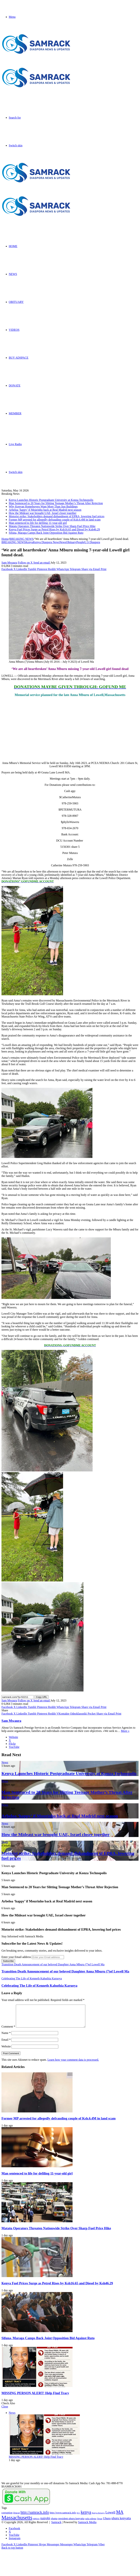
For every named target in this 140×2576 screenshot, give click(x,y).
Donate (14, 385)
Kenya (29, 542)
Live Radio (15, 444)
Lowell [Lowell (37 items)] (110, 2517)
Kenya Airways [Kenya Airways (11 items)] (98, 2517)
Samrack (56, 2526)
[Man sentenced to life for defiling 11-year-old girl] (37, 2170)
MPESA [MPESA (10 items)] (36, 2523)
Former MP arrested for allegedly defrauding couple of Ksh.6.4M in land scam (55, 519)
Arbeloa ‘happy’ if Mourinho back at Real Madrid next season (45, 509)
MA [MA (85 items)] (119, 2516)
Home (13, 246)
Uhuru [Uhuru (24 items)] (107, 2522)
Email (6, 2044)
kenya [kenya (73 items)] (86, 2516)
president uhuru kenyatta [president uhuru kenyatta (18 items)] (71, 2522)
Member (15, 413)
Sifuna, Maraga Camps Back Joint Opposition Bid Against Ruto (46, 532)
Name (6, 2037)
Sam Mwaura (9, 562)
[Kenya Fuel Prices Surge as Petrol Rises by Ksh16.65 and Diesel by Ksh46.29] (37, 2280)
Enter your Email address (16, 1957)
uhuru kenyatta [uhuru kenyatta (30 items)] (121, 2522)
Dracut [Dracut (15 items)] (16, 2517)
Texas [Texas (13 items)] (99, 2523)
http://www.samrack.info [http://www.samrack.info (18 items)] (63, 2517)
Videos (14, 329)
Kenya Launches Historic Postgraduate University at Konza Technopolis (51, 499)
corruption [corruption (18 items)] (6, 2517)
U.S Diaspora (92, 542)
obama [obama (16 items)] (54, 2523)
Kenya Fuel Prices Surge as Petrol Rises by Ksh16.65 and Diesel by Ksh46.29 (54, 529)
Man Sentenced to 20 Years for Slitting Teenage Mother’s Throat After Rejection (56, 503)
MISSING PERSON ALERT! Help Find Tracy (35, 2397)
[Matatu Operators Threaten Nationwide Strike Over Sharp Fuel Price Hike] (37, 2225)
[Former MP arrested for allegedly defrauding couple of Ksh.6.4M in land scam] (37, 2115)
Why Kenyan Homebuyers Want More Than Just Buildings (43, 506)
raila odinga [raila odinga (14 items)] (90, 2523)
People (80, 542)
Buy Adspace (18, 357)
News (13, 274)
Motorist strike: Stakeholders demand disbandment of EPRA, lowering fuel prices (56, 516)
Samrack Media (87, 2526)
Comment (8, 2030)
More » (125, 1730)
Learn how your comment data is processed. (73, 2064)
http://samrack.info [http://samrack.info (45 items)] (34, 2517)
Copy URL (41, 1697)
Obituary (16, 301)
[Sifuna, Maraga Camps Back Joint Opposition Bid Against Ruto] (37, 2335)
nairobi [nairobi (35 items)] (45, 2522)
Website (6, 2050)
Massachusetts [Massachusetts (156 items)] (16, 2522)
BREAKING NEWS (21, 538)
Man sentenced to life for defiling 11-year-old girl (38, 522)
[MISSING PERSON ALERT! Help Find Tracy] (37, 2390)
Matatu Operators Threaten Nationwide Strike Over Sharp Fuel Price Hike (52, 526)
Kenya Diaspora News (46, 542)
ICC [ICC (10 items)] (78, 2517)
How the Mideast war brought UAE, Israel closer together (42, 513)
